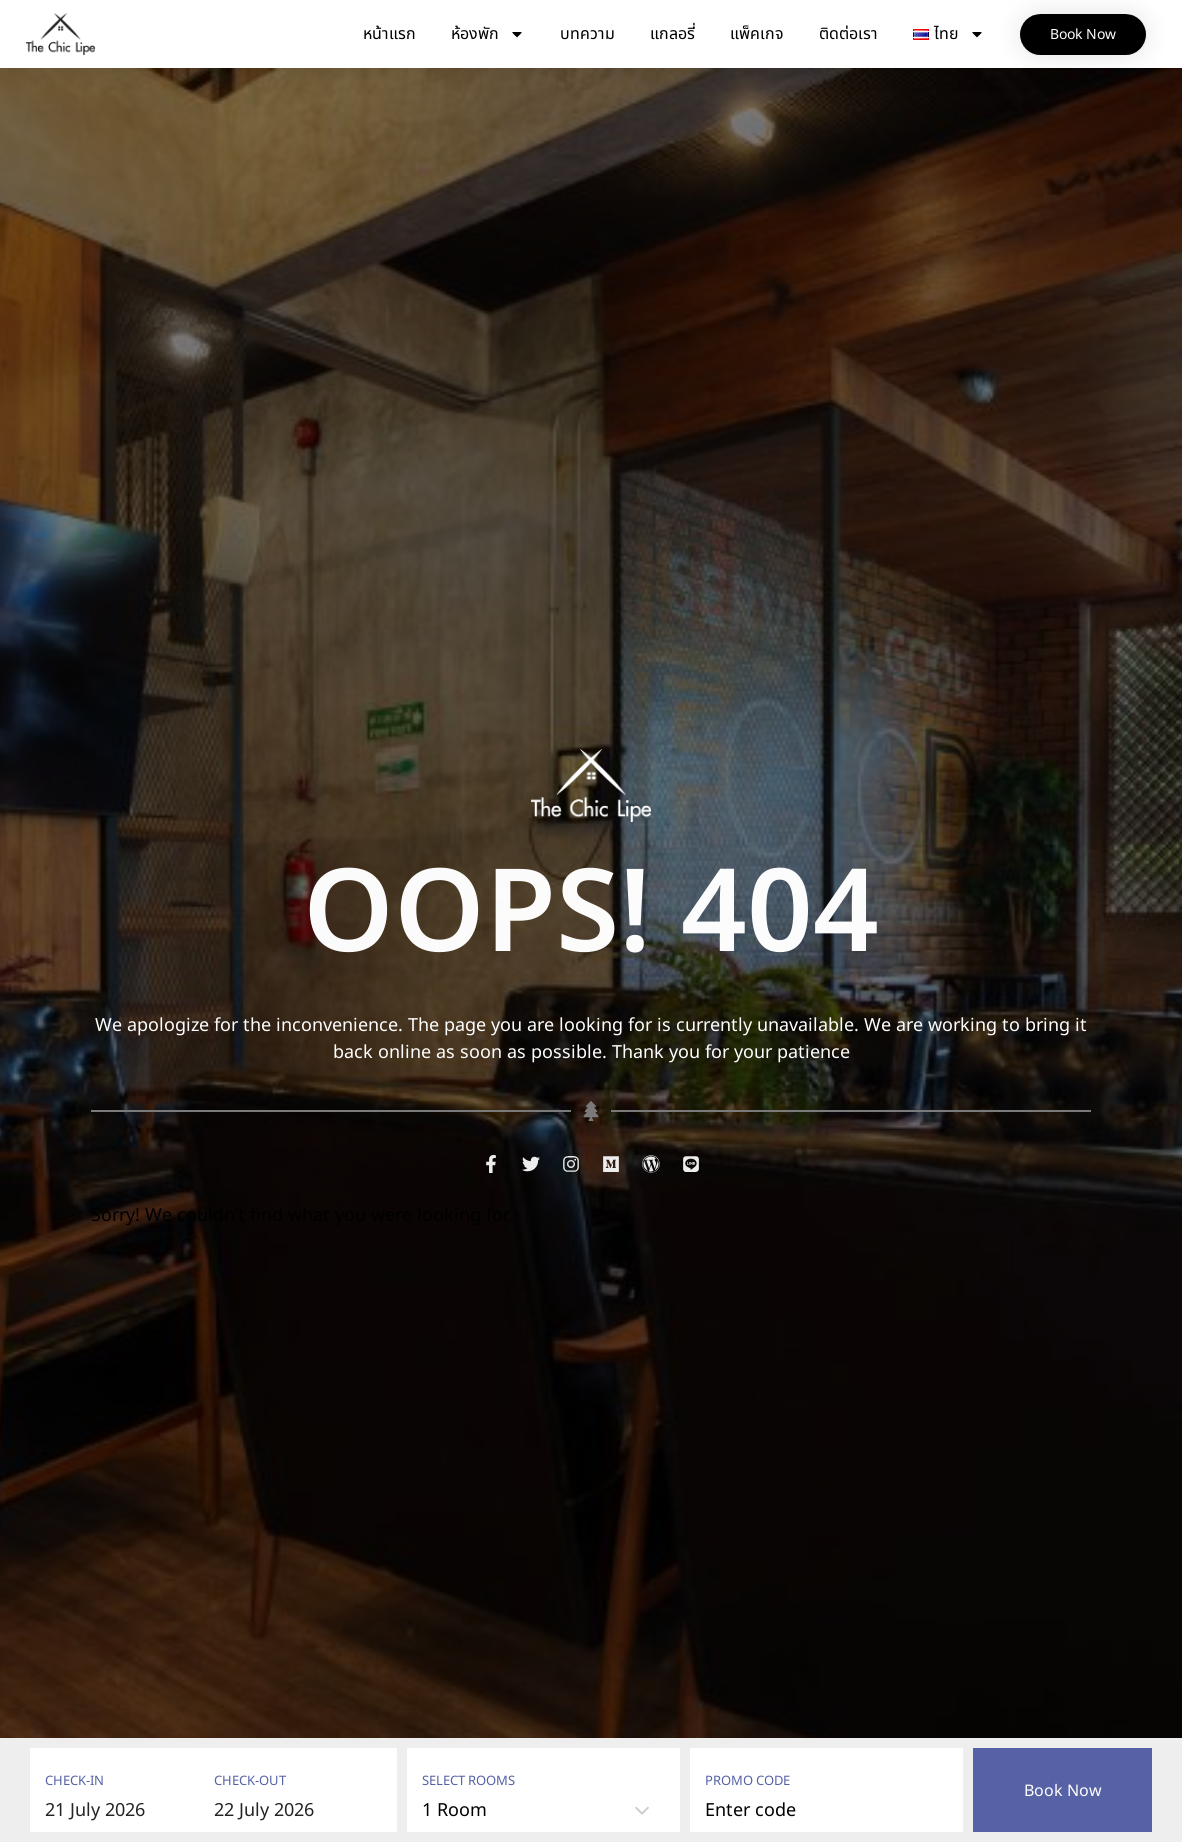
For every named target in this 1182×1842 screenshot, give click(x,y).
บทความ (587, 34)
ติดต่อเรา (848, 34)
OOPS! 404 (591, 916)
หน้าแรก (389, 34)
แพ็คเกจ (757, 34)
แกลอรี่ (672, 34)
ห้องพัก (488, 34)
